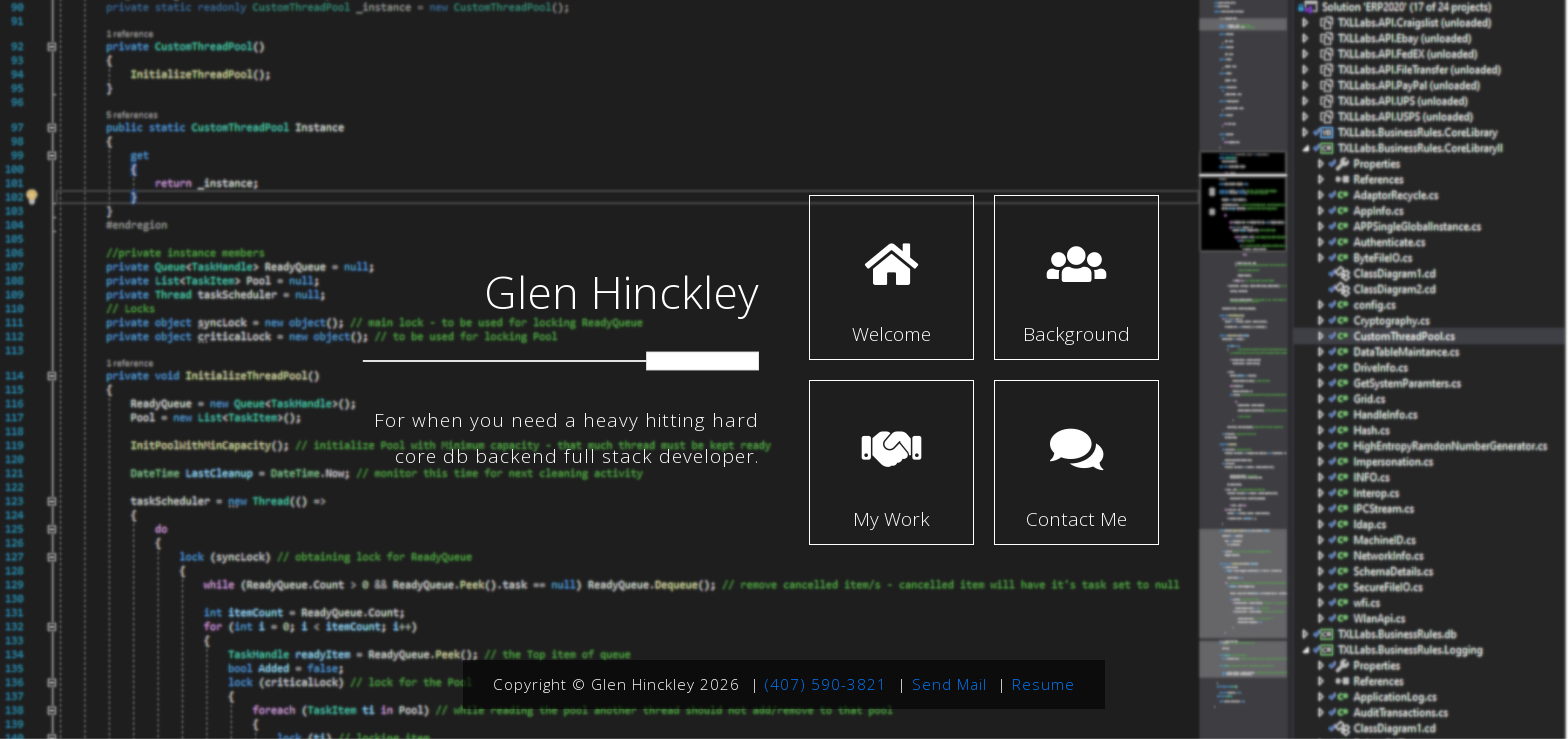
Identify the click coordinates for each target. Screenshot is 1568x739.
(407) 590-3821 (826, 684)
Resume (1043, 684)
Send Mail (949, 684)
